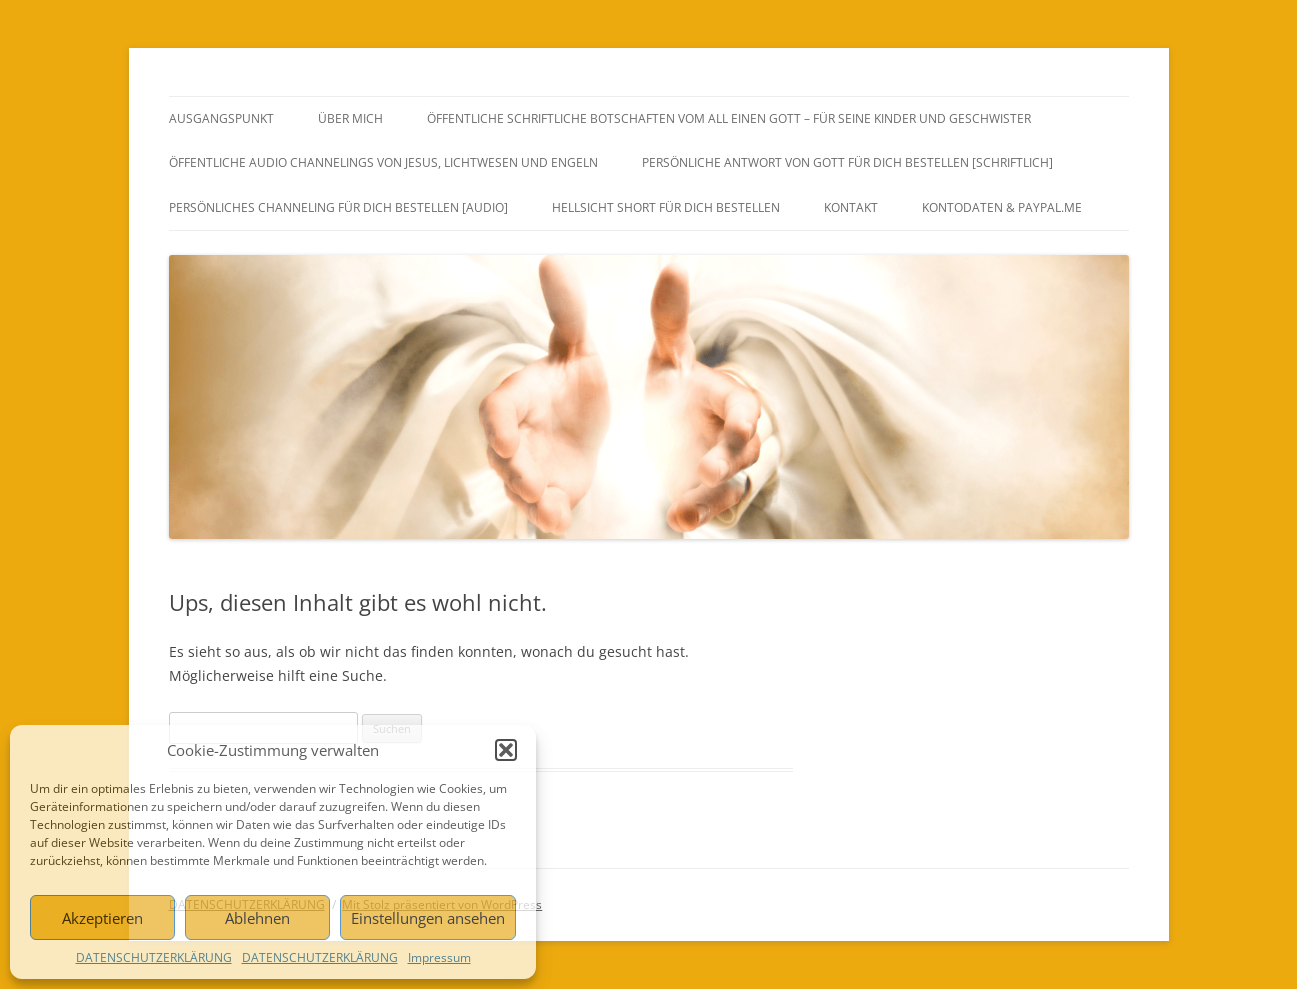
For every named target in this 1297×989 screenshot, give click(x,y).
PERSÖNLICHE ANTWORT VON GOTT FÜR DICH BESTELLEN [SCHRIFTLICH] (847, 162)
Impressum (439, 957)
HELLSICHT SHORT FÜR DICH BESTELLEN (666, 207)
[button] (506, 750)
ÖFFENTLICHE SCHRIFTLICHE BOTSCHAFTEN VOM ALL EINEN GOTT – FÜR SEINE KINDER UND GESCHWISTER (729, 118)
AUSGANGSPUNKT (221, 118)
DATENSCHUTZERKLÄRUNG (154, 957)
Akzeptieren (102, 918)
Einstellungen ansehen (428, 918)
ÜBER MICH (350, 118)
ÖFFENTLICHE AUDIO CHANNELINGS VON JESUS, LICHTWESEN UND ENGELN (383, 162)
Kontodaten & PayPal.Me (1002, 207)
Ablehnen (257, 918)
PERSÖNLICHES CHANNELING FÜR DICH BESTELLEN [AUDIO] (338, 207)
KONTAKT (851, 207)
